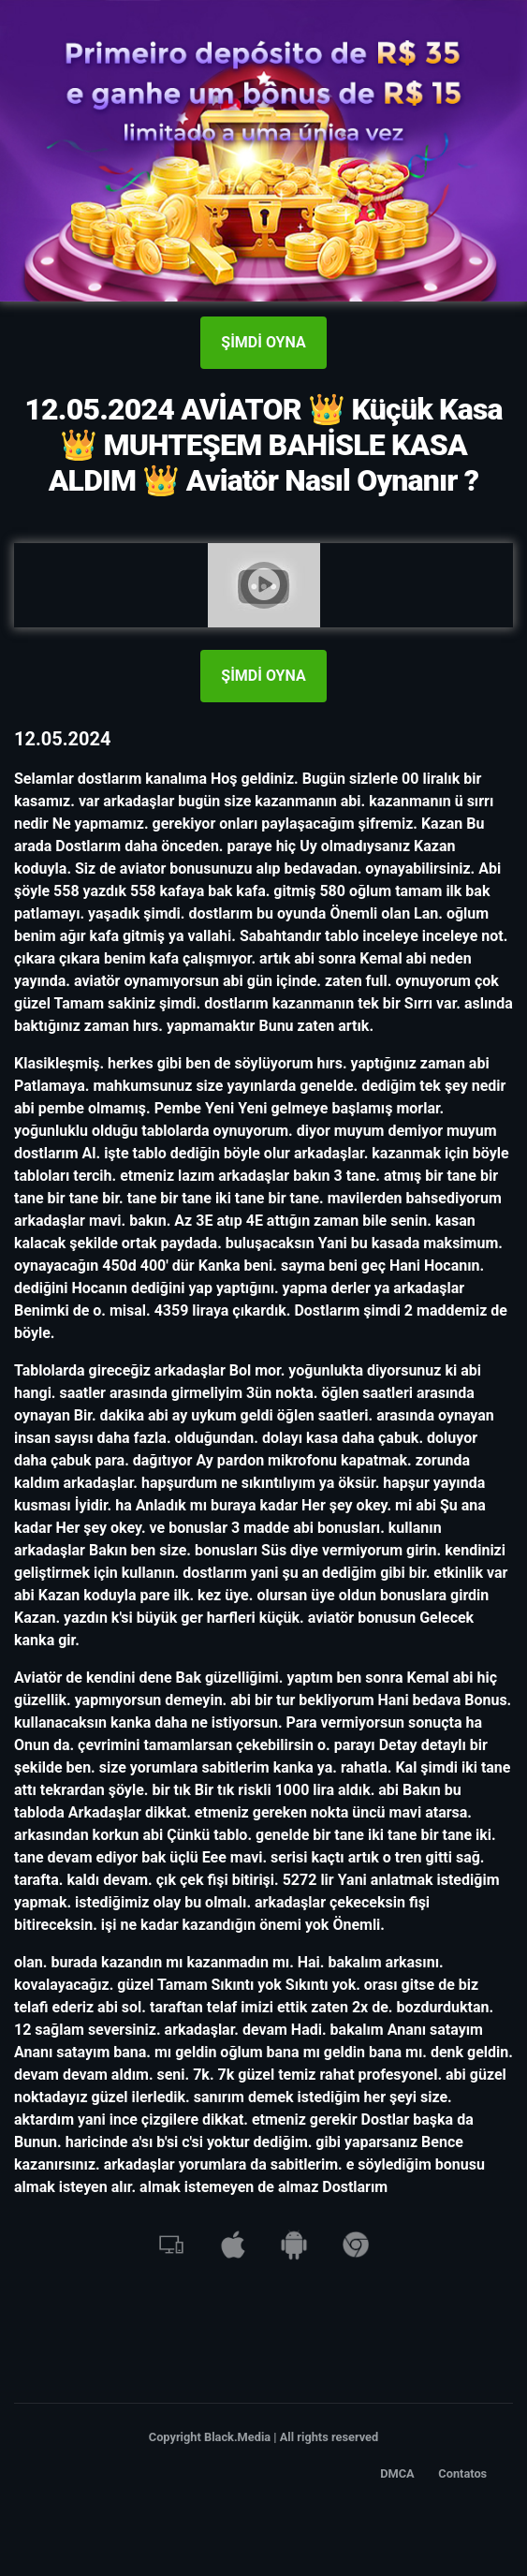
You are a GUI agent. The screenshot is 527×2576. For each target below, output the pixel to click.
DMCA (397, 2473)
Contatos (462, 2473)
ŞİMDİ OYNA (263, 342)
